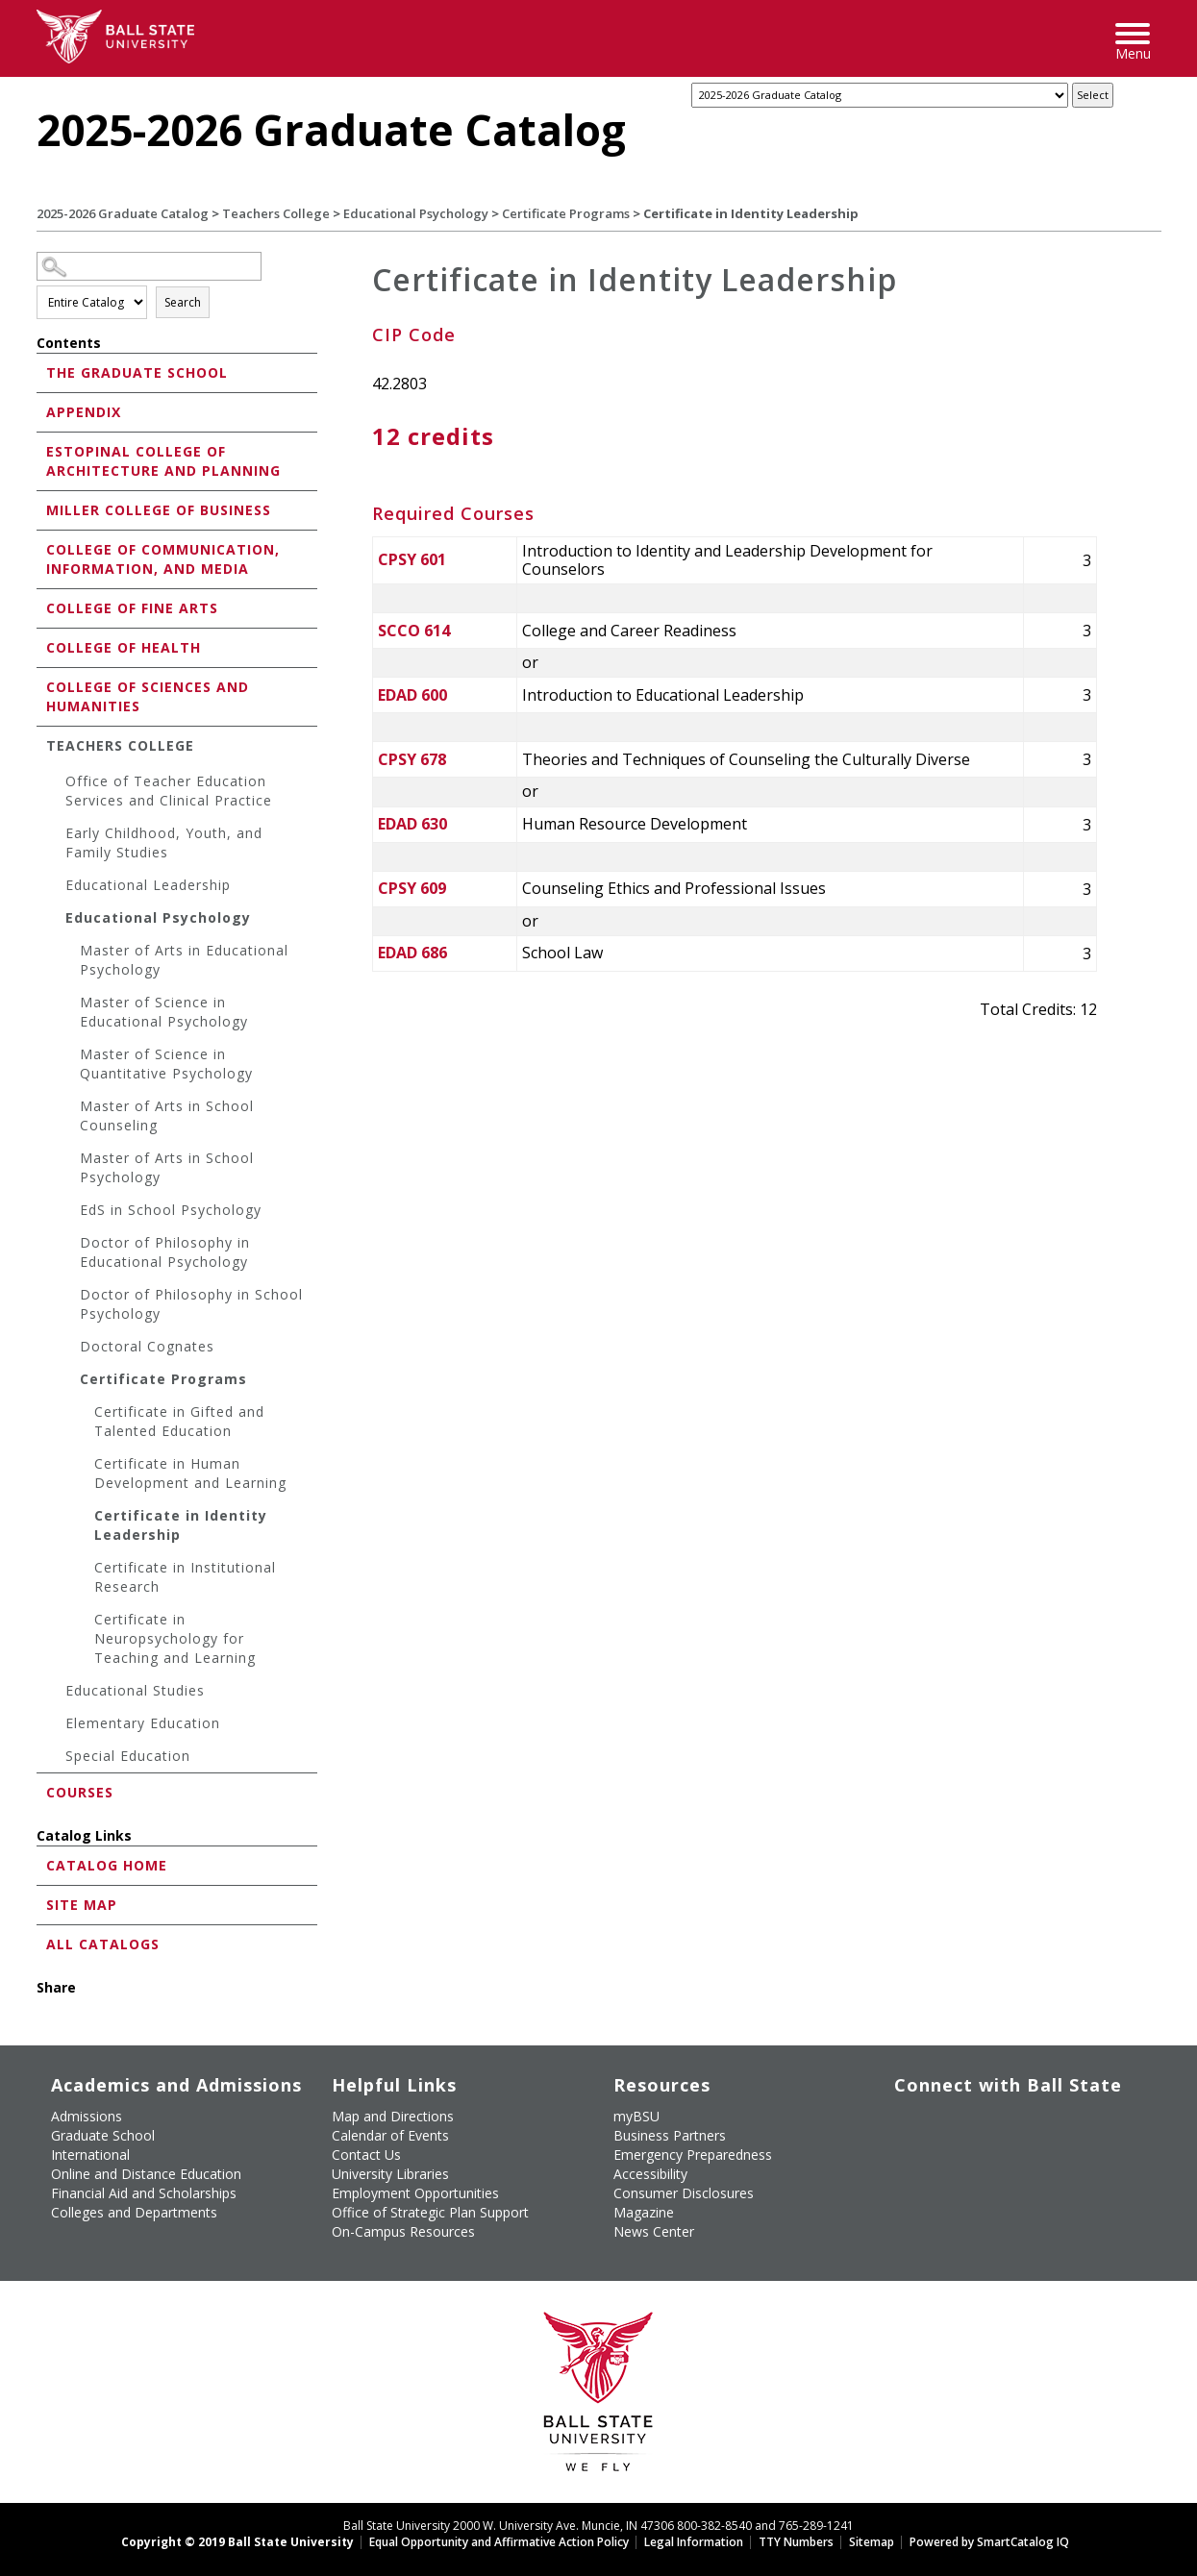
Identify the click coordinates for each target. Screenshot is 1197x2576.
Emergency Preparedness (692, 2154)
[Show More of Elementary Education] (56, 1725)
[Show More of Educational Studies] (56, 1693)
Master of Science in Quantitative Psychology (166, 1063)
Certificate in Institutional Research (185, 1577)
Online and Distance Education (146, 2174)
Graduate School (103, 2135)
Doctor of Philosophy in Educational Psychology (165, 1252)
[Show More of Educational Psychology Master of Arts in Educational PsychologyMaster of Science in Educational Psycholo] (56, 920)
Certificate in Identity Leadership (180, 1525)
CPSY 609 (412, 888)
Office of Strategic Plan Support (430, 2212)
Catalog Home (106, 1865)
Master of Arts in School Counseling (167, 1115)
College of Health (123, 647)
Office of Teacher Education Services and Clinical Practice (168, 790)
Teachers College (276, 213)
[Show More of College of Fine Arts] (41, 607)
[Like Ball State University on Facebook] (896, 2113)
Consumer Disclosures (683, 2193)
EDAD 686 (412, 952)
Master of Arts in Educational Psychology (184, 959)
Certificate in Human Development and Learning (190, 1473)
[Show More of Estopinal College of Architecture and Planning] (41, 450)
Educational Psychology (415, 213)
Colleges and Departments (134, 2212)
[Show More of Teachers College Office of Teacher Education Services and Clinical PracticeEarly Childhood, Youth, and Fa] (41, 744)
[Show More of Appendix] (41, 411)
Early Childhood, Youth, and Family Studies (163, 842)
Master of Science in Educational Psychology (164, 1011)
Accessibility (650, 2174)
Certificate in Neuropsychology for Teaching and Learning (175, 1638)
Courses (79, 1792)
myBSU (636, 2116)
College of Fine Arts (132, 608)
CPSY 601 (412, 559)
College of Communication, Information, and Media (163, 559)
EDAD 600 (412, 695)
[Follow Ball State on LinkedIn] (896, 2146)
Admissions (86, 2116)
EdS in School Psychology (171, 1210)
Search (182, 302)
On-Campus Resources (403, 2231)
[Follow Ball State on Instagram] (1029, 2113)
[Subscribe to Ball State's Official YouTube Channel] (984, 2113)
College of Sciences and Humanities (147, 696)
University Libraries (390, 2174)
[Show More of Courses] (41, 1791)
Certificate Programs (566, 213)
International (90, 2154)
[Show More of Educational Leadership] (56, 887)
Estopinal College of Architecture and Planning (163, 461)
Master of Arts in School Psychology (167, 1167)
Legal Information (693, 2542)
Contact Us (366, 2154)
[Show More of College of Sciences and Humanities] (41, 685)
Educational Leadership (148, 885)
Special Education (127, 1755)
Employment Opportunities (415, 2193)
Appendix (83, 412)
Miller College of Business (158, 510)
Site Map (81, 1904)
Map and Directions (393, 2116)
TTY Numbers (796, 2542)
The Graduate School (137, 372)
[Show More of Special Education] (56, 1758)
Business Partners (669, 2135)
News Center (653, 2231)
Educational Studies (135, 1690)
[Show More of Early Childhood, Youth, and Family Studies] (56, 835)
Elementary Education (142, 1723)
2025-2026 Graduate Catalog (123, 213)
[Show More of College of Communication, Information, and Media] (41, 548)
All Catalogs (103, 1944)
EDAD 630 (412, 823)
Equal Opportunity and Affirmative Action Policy (499, 2542)
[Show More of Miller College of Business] (41, 509)
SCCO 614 (414, 630)
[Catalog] (879, 95)
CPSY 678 (412, 759)
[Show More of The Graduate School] (41, 371)
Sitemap (871, 2542)
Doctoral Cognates (147, 1346)
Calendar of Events (390, 2135)
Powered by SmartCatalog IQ (989, 2542)
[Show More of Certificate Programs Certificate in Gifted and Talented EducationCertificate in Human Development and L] (70, 1381)
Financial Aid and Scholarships (144, 2193)
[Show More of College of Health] (41, 646)
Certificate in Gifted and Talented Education (179, 1421)
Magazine (643, 2212)
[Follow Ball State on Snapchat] (940, 2146)
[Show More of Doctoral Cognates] (70, 1349)
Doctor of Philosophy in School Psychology (191, 1304)
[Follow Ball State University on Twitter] (940, 2113)
